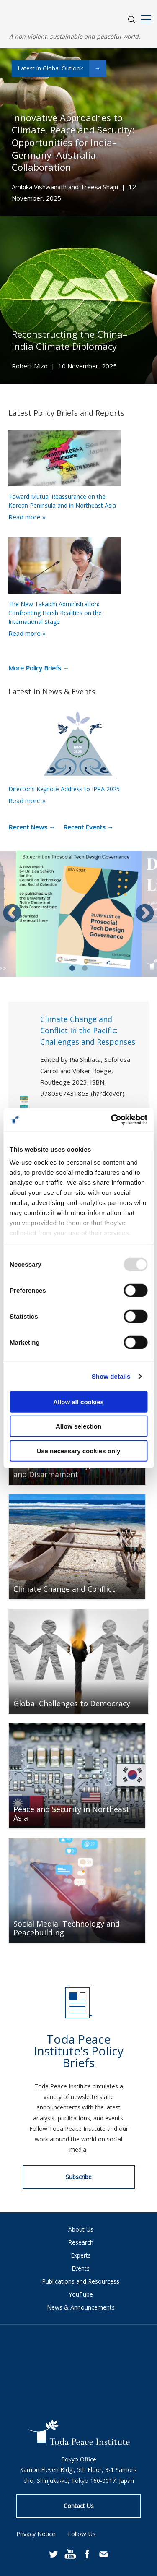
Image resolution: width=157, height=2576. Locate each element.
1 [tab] (72, 968)
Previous (12, 913)
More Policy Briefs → (38, 668)
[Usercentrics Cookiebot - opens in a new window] (111, 1119)
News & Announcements (81, 2307)
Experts (81, 2255)
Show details (111, 1376)
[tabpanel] (79, 914)
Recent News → (31, 827)
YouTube (81, 2294)
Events (81, 2268)
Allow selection (78, 1426)
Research (80, 2242)
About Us (80, 2229)
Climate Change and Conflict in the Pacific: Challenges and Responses (87, 1030)
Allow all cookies (78, 1401)
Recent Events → (88, 827)
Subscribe (79, 2177)
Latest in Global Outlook (62, 68)
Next (144, 913)
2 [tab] (85, 968)
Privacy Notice (35, 2534)
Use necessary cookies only (78, 1450)
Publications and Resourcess (80, 2281)
